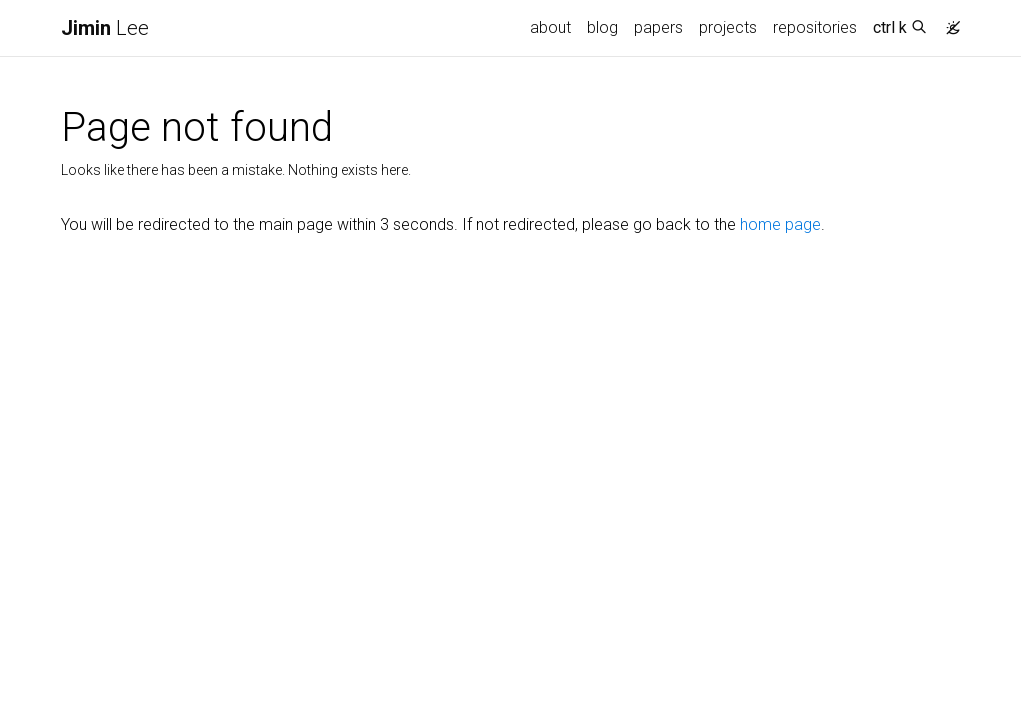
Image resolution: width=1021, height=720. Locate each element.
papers (658, 27)
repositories (815, 27)
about (550, 27)
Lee (105, 28)
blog (602, 27)
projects (728, 27)
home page (780, 224)
